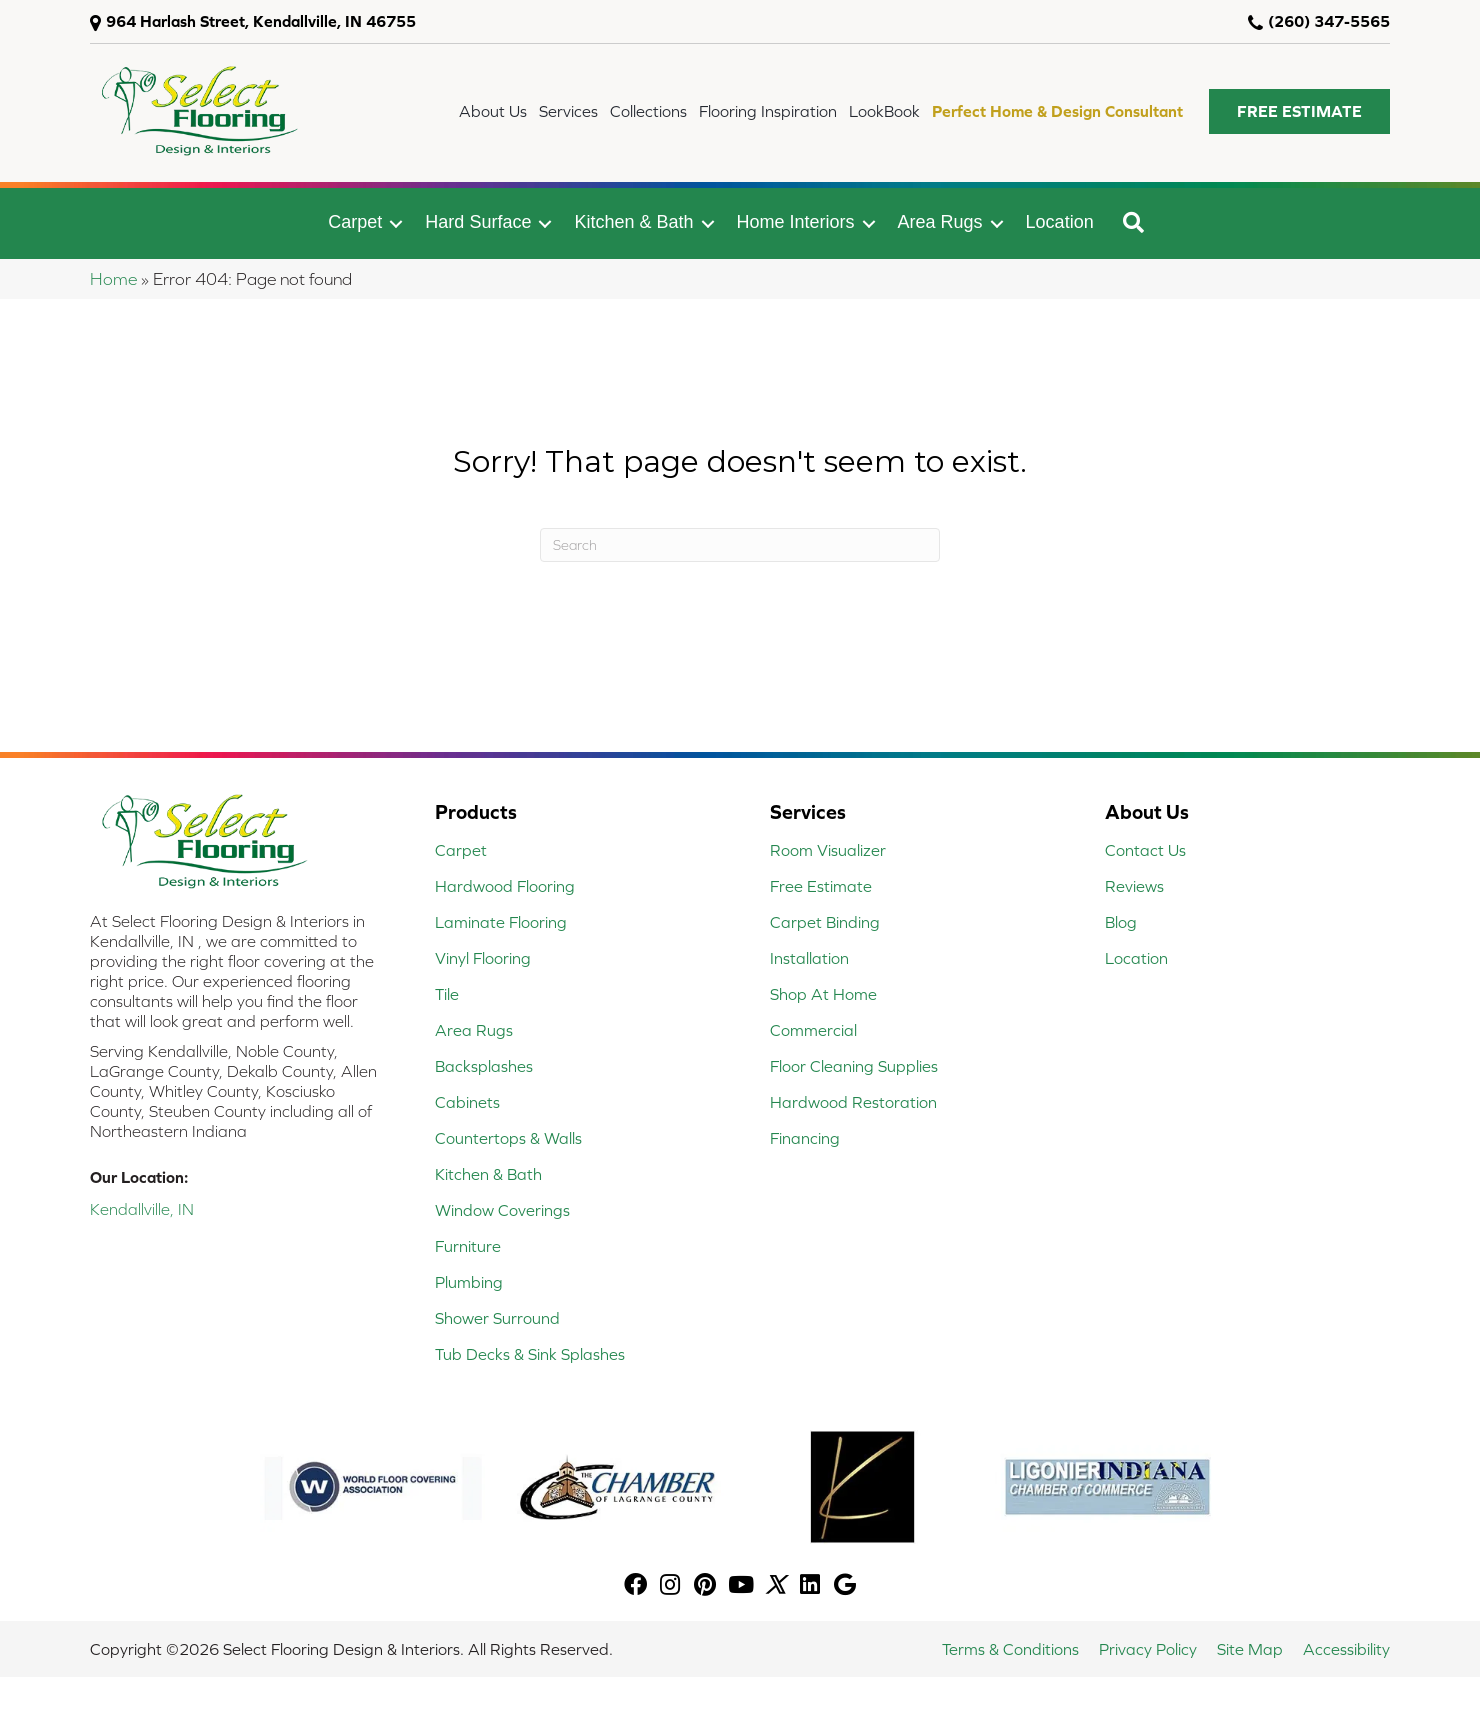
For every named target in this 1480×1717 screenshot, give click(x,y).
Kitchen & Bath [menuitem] (633, 222)
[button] (1299, 111)
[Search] (740, 545)
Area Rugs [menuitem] (940, 222)
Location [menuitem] (1060, 222)
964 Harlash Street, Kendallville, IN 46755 (261, 21)
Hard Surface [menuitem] (478, 222)
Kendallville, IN (142, 1209)
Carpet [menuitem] (355, 222)
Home (113, 279)
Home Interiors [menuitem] (796, 222)
